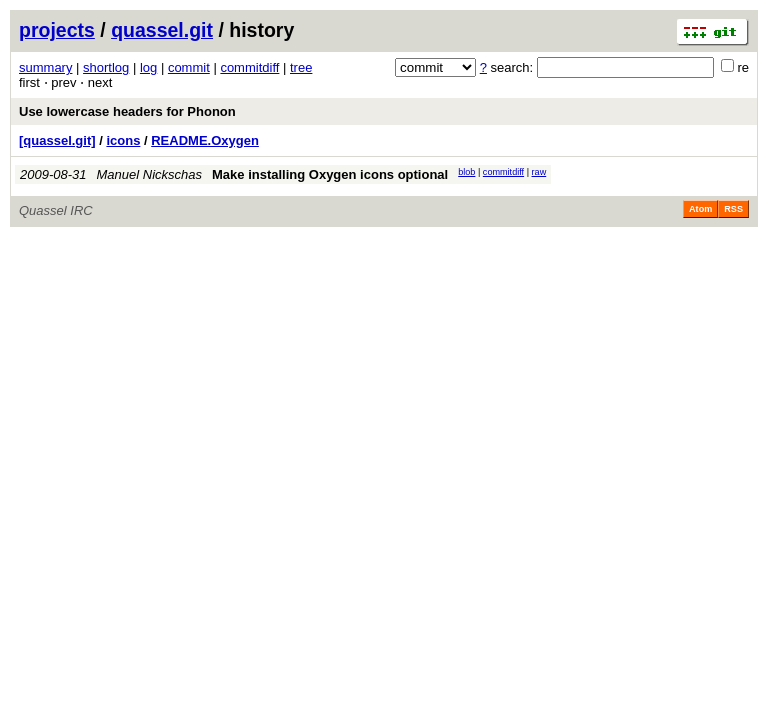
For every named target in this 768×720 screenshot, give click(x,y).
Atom (700, 209)
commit (189, 67)
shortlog (106, 67)
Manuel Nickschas (150, 174)
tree (301, 67)
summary (45, 67)
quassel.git (162, 30)
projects (57, 30)
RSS (733, 209)
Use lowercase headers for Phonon (127, 111)
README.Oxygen (205, 140)
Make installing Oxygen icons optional (330, 174)
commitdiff (249, 67)
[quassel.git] (57, 140)
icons (123, 140)
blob (466, 172)
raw (539, 172)
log (148, 67)
